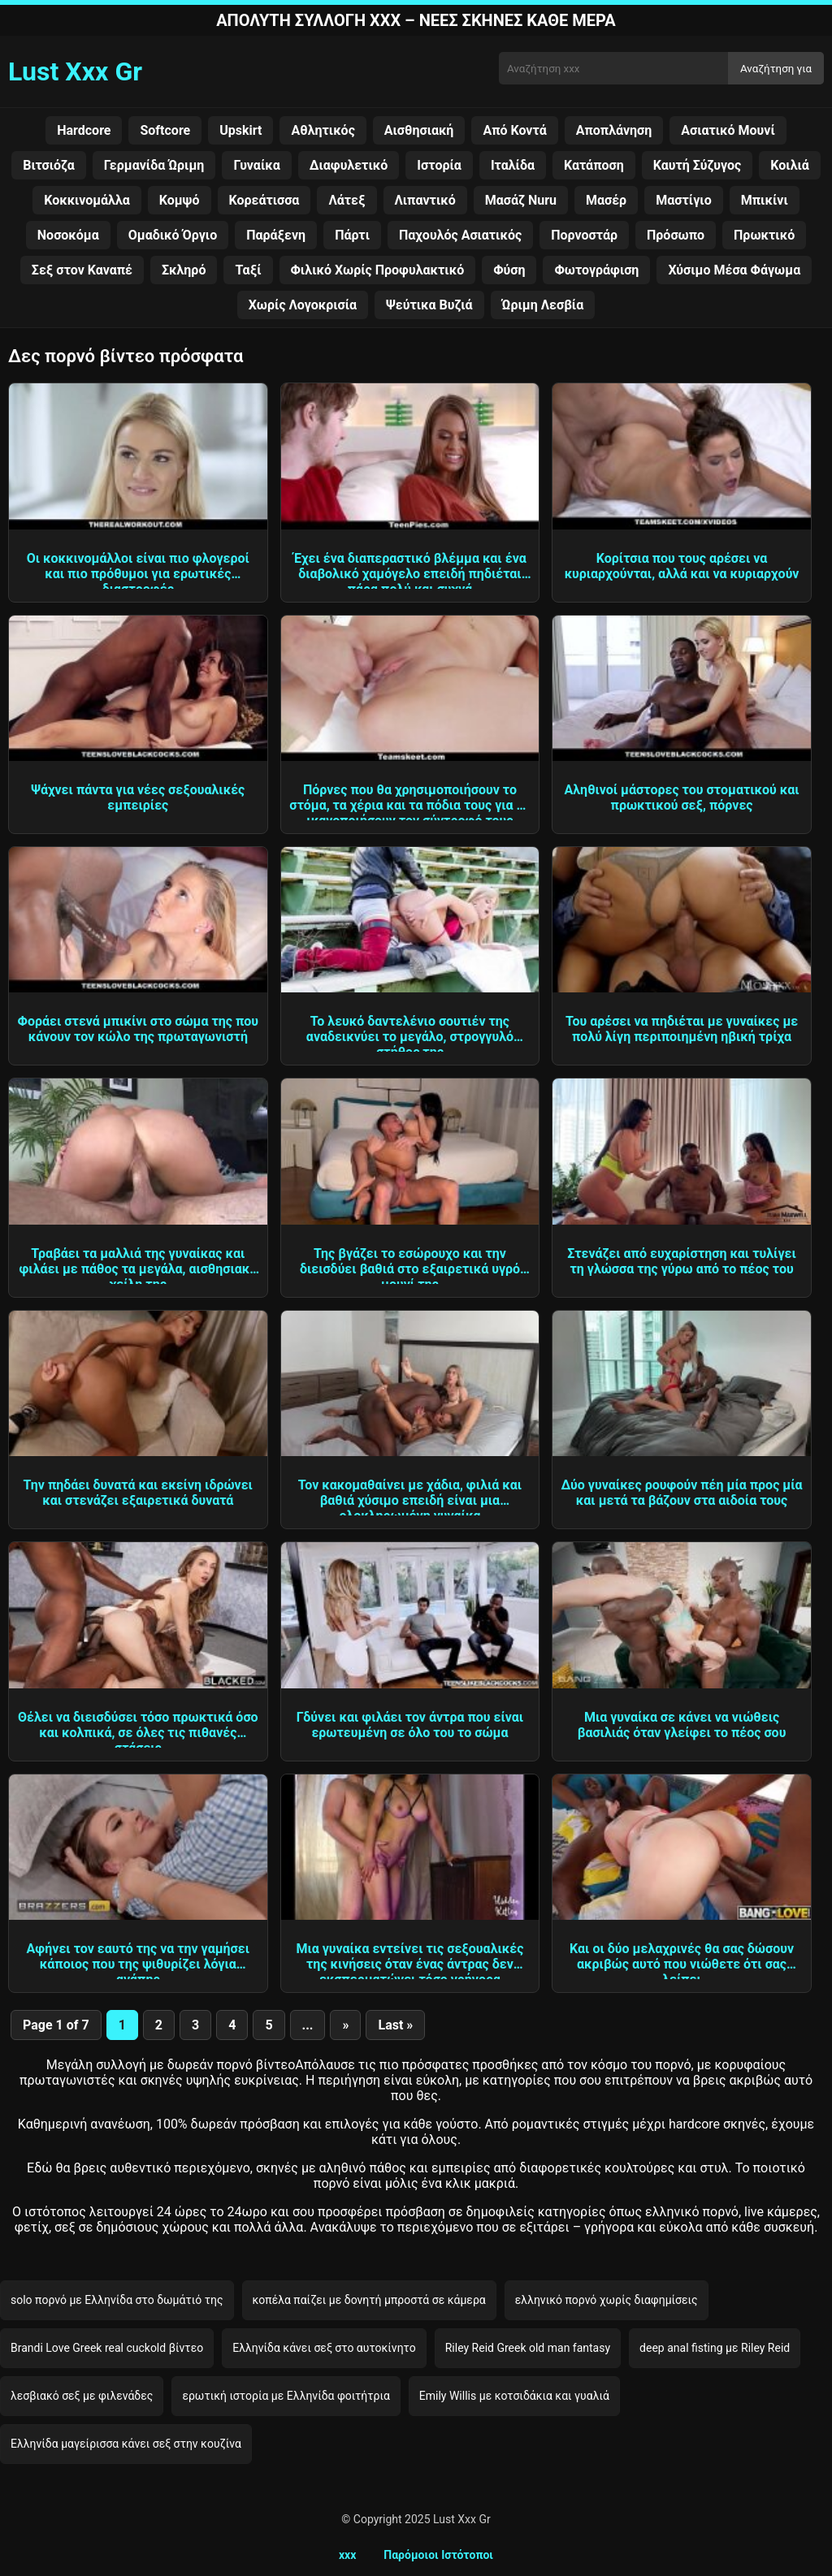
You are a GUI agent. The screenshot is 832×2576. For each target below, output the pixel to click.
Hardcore (83, 130)
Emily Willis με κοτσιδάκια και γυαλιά (514, 2395)
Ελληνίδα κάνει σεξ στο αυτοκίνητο (324, 2347)
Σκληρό (184, 270)
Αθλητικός (322, 130)
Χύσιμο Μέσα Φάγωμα (734, 270)
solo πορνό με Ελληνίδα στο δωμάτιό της (117, 2299)
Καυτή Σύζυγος (697, 165)
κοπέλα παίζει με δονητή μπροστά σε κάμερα (369, 2299)
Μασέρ (606, 200)
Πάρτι (352, 235)
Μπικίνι (764, 200)
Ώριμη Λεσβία (543, 305)
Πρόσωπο (675, 235)
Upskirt (240, 130)
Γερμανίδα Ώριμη (154, 165)
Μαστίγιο (684, 200)
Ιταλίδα (513, 165)
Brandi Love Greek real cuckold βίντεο (107, 2347)
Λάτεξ (346, 200)
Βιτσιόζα (49, 165)
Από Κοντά (514, 130)
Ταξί (248, 270)
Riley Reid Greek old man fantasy (527, 2347)
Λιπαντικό (425, 200)
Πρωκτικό (764, 235)
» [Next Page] (345, 2025)
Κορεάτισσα (264, 200)
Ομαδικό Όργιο (172, 235)
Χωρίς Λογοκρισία (303, 305)
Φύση (509, 270)
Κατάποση (594, 165)
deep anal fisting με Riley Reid (714, 2347)
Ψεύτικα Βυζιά (429, 305)
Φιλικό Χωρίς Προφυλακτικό (378, 270)
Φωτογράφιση (596, 270)
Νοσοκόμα (68, 235)
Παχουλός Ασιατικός (460, 235)
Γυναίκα (256, 165)
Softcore (165, 130)
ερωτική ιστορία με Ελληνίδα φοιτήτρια (285, 2395)
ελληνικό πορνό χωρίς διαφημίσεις (606, 2299)
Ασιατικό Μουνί (728, 130)
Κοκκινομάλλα (87, 200)
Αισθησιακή (419, 130)
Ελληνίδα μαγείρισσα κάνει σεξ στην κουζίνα (126, 2443)
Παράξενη (276, 235)
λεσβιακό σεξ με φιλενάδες (82, 2395)
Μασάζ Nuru (521, 200)
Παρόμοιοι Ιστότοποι (438, 2554)
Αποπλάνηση (614, 130)
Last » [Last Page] (395, 2025)
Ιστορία (439, 165)
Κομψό (179, 200)
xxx (347, 2554)
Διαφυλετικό (349, 165)
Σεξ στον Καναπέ (82, 270)
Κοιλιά (789, 165)
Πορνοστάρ (584, 235)
